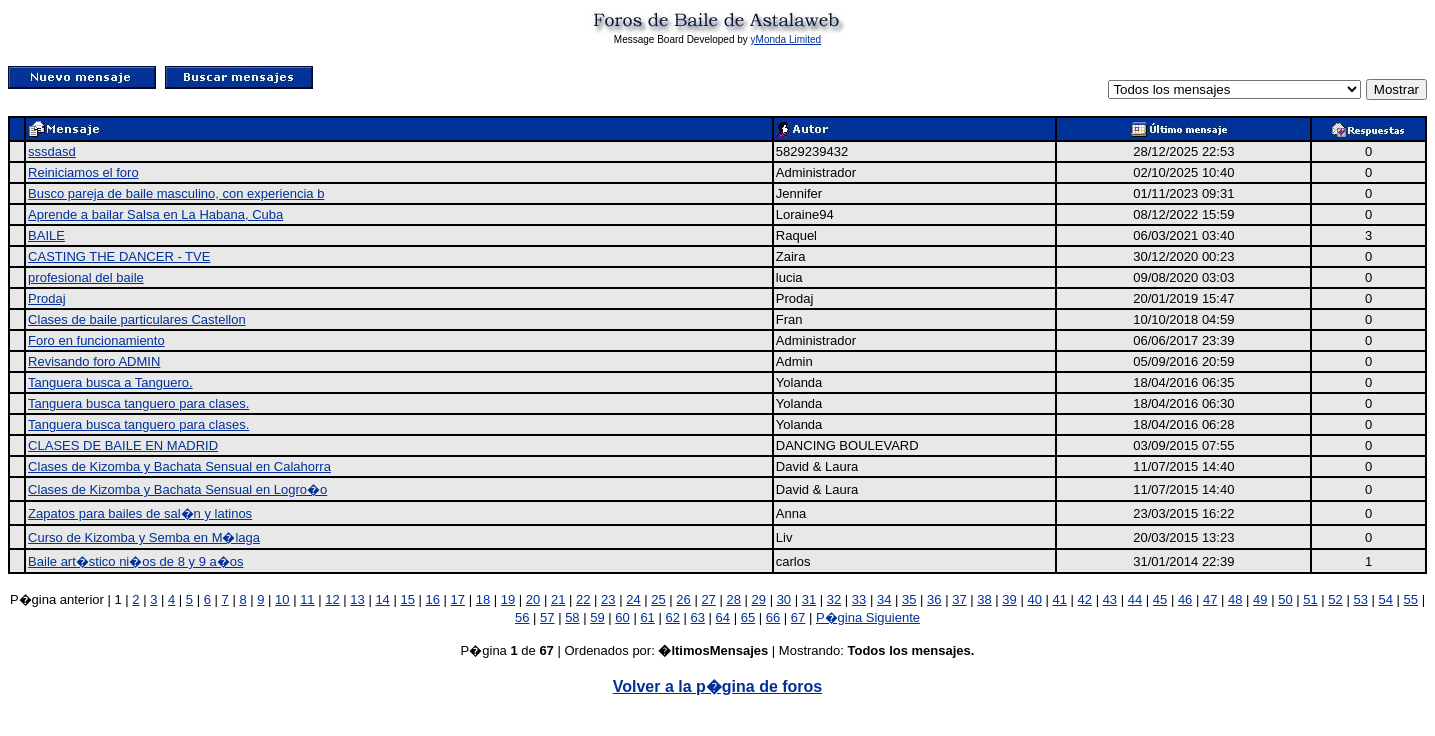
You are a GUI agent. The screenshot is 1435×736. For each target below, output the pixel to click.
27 (708, 599)
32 (834, 599)
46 (1185, 599)
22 (583, 599)
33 (859, 599)
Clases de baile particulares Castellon (137, 319)
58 (572, 617)
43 (1110, 599)
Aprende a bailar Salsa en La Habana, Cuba (155, 214)
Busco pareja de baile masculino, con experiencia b (176, 193)
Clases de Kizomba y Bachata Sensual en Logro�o (177, 489)
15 (407, 599)
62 (672, 617)
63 (698, 617)
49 (1260, 599)
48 (1235, 599)
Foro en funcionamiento (96, 340)
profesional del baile (86, 277)
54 (1386, 599)
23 (608, 599)
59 (597, 617)
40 (1034, 599)
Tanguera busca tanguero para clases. (138, 403)
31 (809, 599)
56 (522, 617)
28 (733, 599)
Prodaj (47, 298)
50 (1285, 599)
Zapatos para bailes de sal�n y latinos (140, 513)
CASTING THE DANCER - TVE (119, 256)
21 (558, 599)
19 (508, 599)
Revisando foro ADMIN (94, 361)
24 (633, 599)
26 (683, 599)
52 (1335, 599)
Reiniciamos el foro (83, 172)
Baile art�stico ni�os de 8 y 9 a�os (135, 561)
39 (1009, 599)
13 (357, 599)
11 (307, 599)
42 (1085, 599)
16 (433, 599)
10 (282, 599)
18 (483, 599)
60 (622, 617)
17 (458, 599)
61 (647, 617)
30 (784, 599)
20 (533, 599)
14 (382, 599)
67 (798, 617)
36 (934, 599)
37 (959, 599)
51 (1310, 599)
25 (658, 599)
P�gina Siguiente (868, 617)
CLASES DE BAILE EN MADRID (123, 445)
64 (723, 617)
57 (547, 617)
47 (1210, 599)
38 (984, 599)
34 (884, 599)
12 (332, 599)
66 (773, 617)
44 (1135, 599)
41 (1059, 599)
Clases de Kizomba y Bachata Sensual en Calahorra (179, 466)
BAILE (46, 235)
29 (759, 599)
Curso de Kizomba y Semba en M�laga (144, 537)
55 (1411, 599)
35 (909, 599)
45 (1160, 599)
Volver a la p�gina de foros (718, 686)
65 (748, 617)
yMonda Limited (786, 39)
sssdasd (52, 151)
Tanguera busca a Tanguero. (110, 382)
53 (1360, 599)
